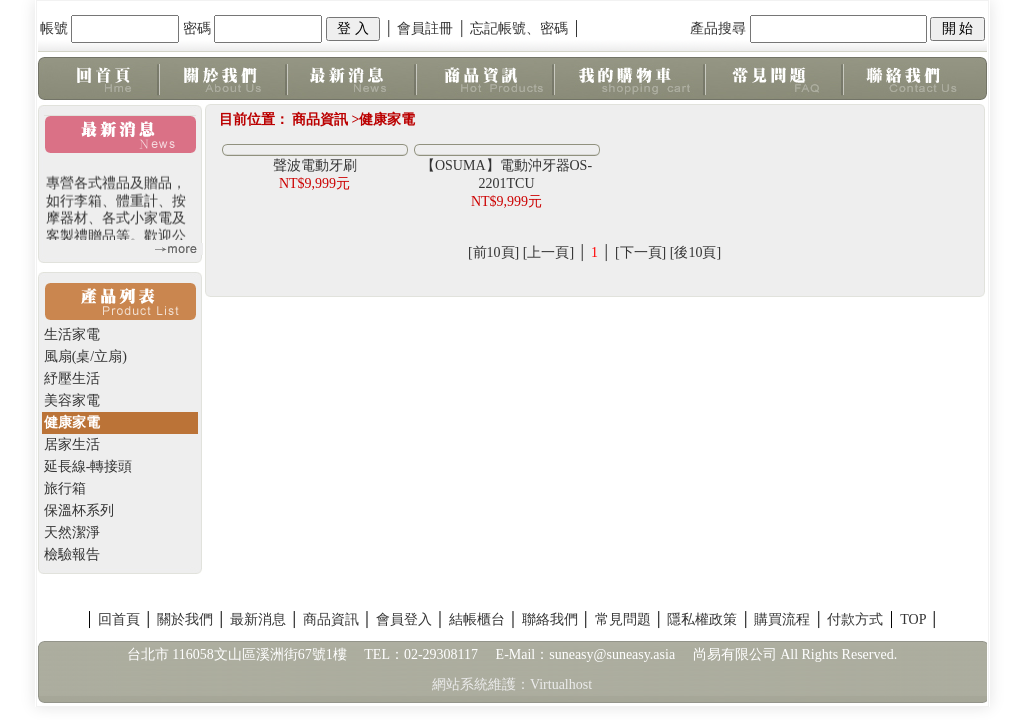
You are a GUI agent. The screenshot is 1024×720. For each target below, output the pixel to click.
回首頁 (119, 619)
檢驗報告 (72, 554)
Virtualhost (561, 684)
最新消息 (258, 619)
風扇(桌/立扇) (85, 356)
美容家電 (72, 400)
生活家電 (72, 334)
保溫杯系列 (79, 510)
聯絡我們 (550, 619)
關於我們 (185, 619)
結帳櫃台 (477, 619)
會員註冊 (425, 28)
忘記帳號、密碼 (519, 28)
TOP (913, 619)
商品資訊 (331, 619)
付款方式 (855, 619)
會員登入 (404, 619)
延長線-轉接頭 (88, 466)
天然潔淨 (72, 532)
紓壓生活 (72, 378)
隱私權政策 (702, 619)
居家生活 (72, 444)
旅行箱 (65, 488)
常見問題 (623, 619)
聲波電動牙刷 (315, 165)
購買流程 (782, 619)
